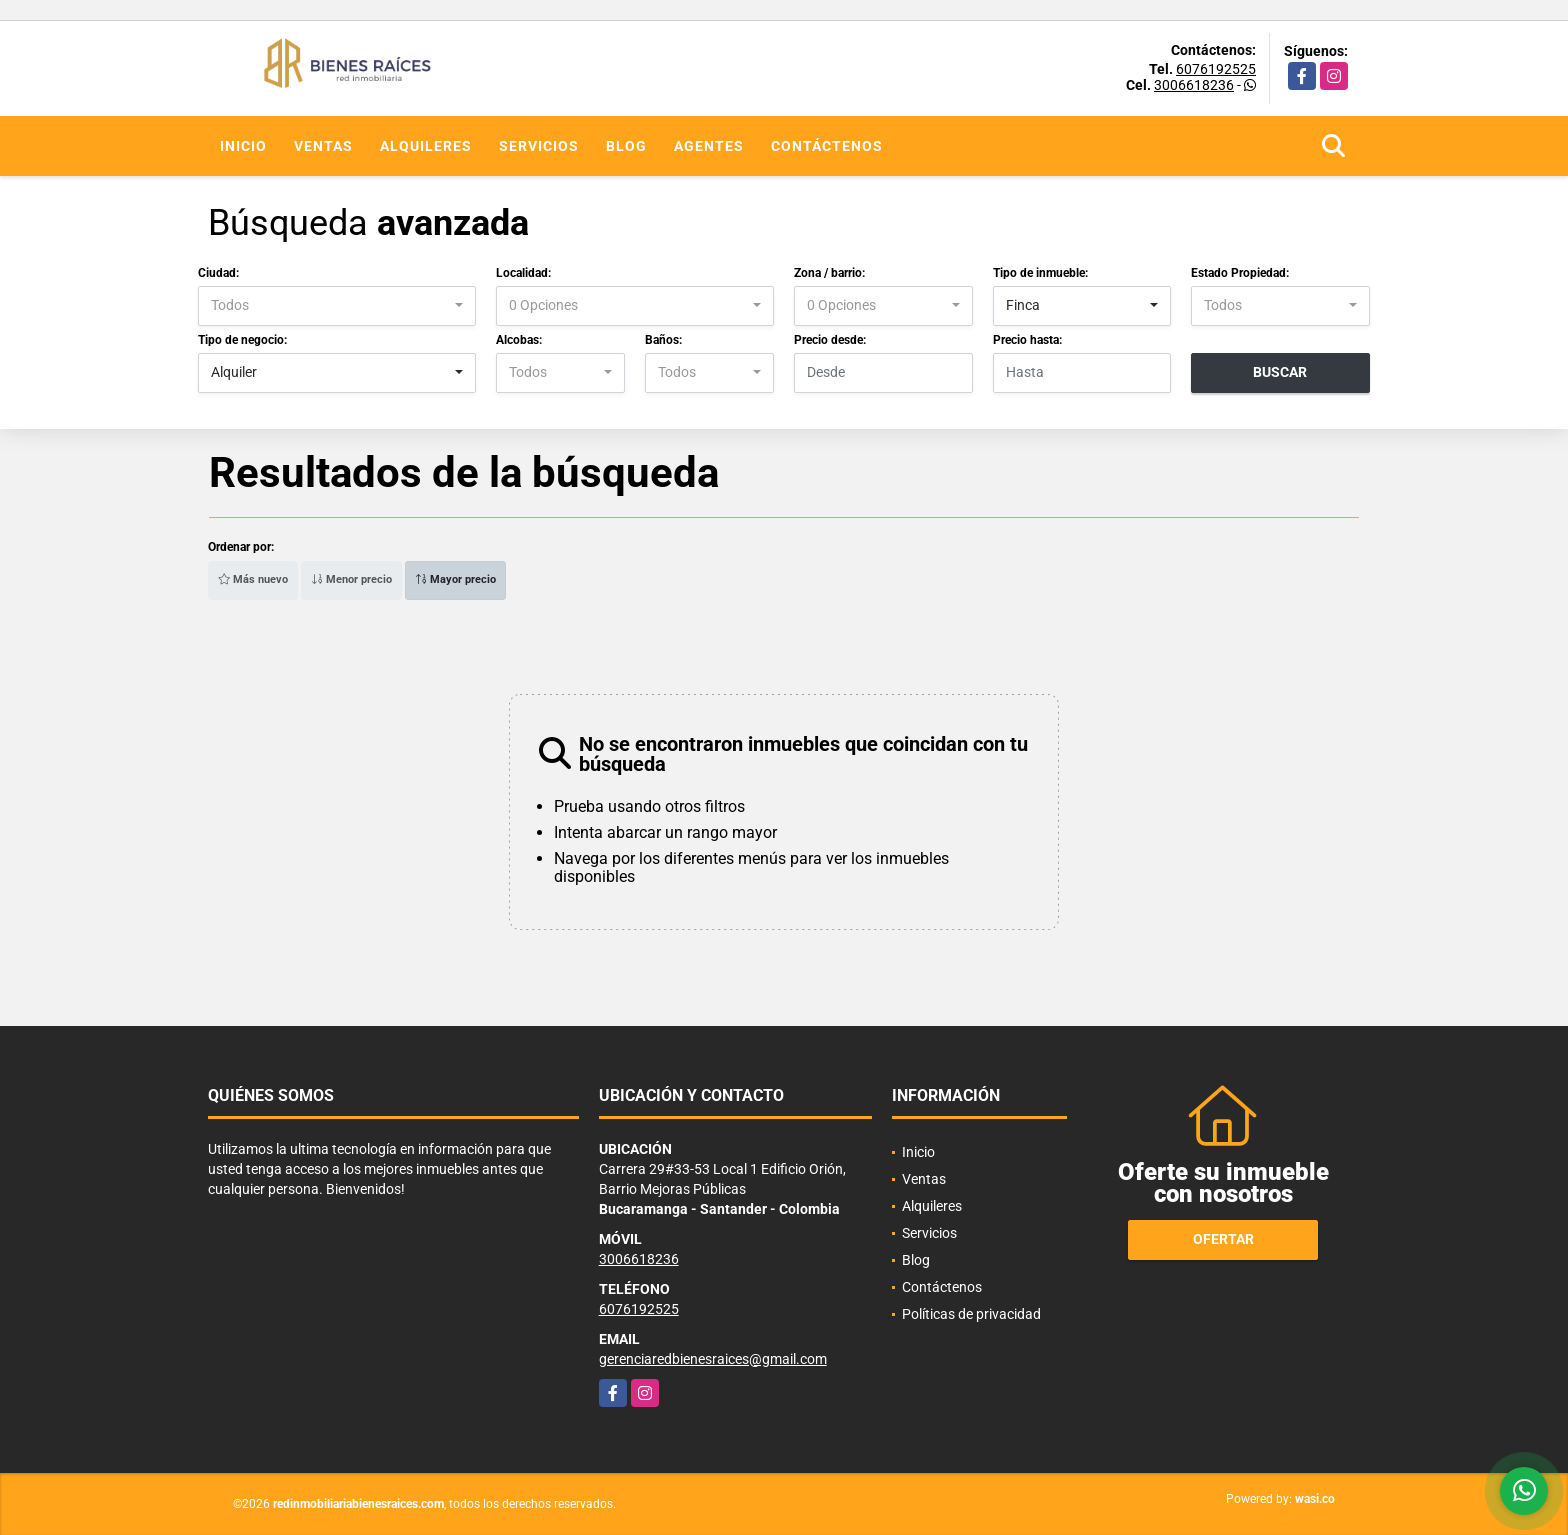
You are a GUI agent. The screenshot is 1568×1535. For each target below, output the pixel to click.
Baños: (663, 340)
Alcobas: (519, 340)
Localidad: (523, 273)
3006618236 (1194, 85)
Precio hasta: (1027, 340)
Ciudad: (218, 273)
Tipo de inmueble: (1040, 273)
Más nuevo (253, 579)
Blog (626, 146)
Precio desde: (830, 340)
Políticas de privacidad (971, 1314)
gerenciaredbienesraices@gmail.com (713, 1359)
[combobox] (337, 306)
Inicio (243, 146)
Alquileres (426, 146)
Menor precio (351, 579)
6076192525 (1216, 69)
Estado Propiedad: (1240, 273)
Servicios (539, 146)
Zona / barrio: (829, 273)
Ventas (323, 146)
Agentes (709, 146)
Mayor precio (455, 579)
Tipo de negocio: (242, 340)
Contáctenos (827, 146)
